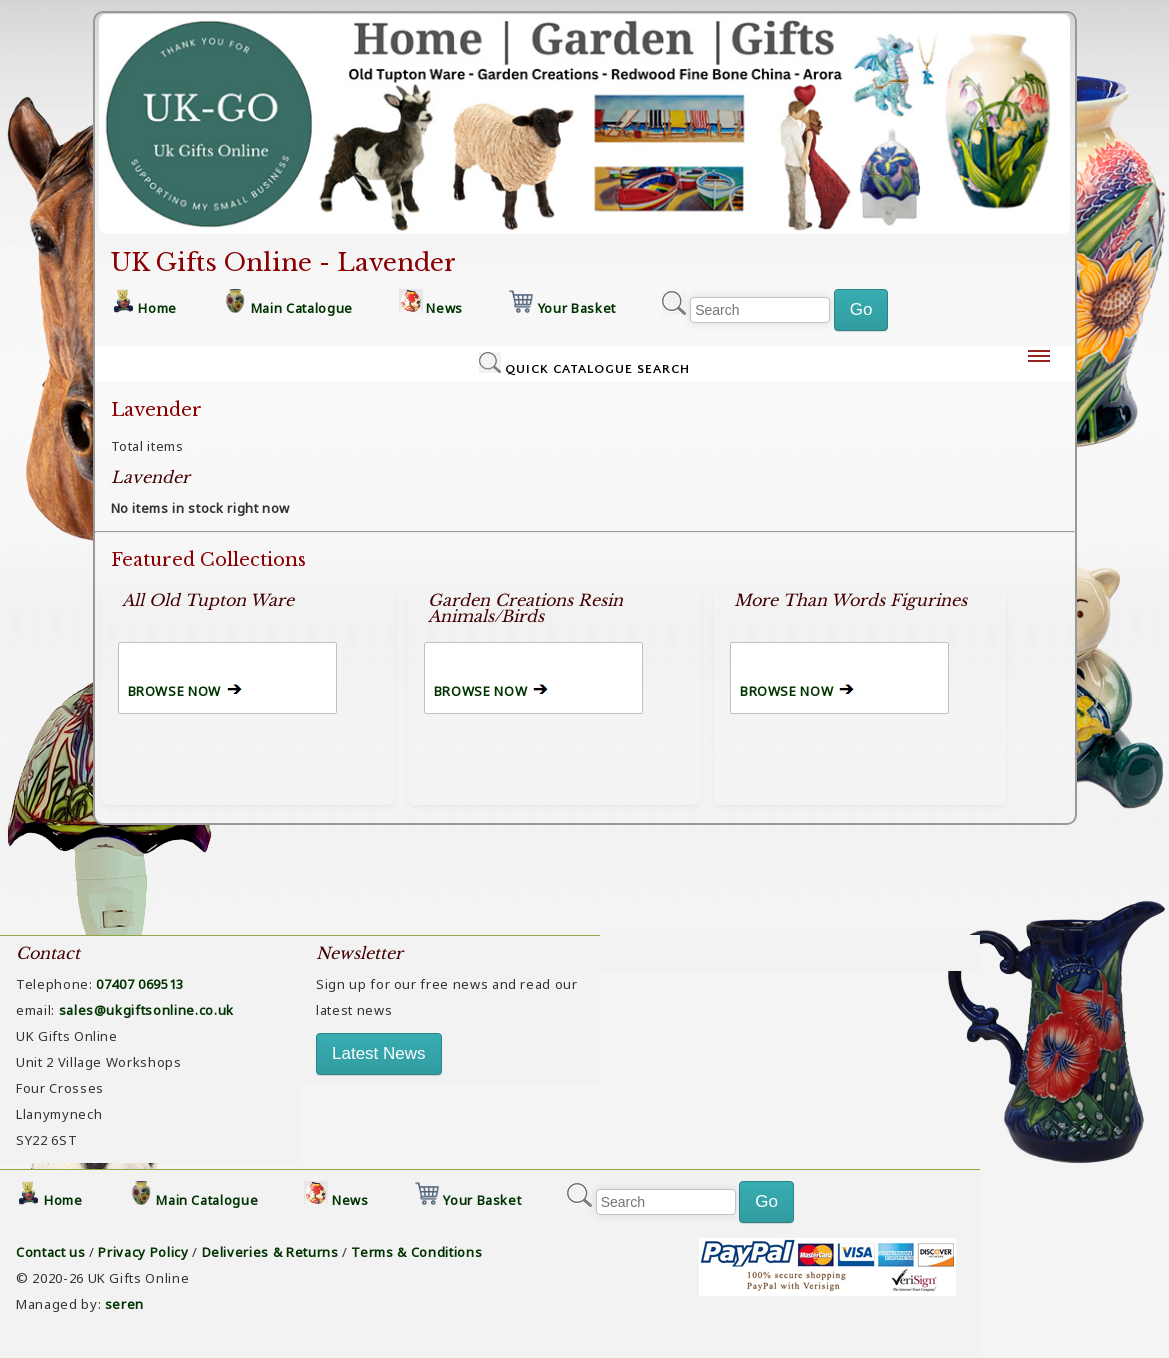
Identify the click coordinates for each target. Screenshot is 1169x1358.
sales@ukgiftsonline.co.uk (146, 1010)
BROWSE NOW (175, 691)
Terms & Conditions (416, 1252)
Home (157, 308)
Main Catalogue (302, 308)
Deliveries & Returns (270, 1252)
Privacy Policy (143, 1252)
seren (124, 1304)
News (444, 308)
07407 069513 (140, 984)
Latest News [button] (379, 1053)
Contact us (51, 1252)
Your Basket (577, 308)
